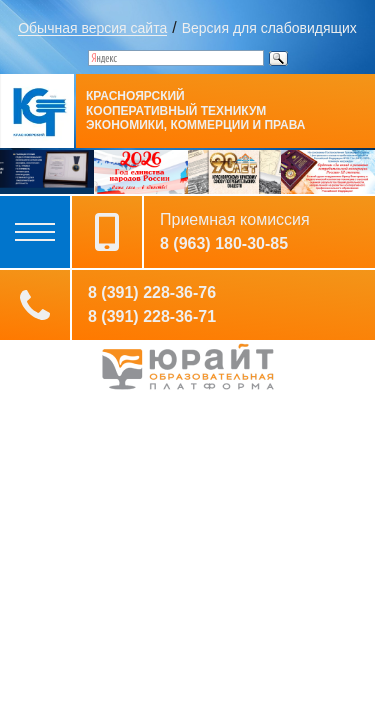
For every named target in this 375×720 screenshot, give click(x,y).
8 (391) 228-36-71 (152, 317)
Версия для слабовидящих (269, 28)
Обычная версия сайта (92, 28)
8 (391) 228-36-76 (152, 293)
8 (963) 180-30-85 (224, 244)
